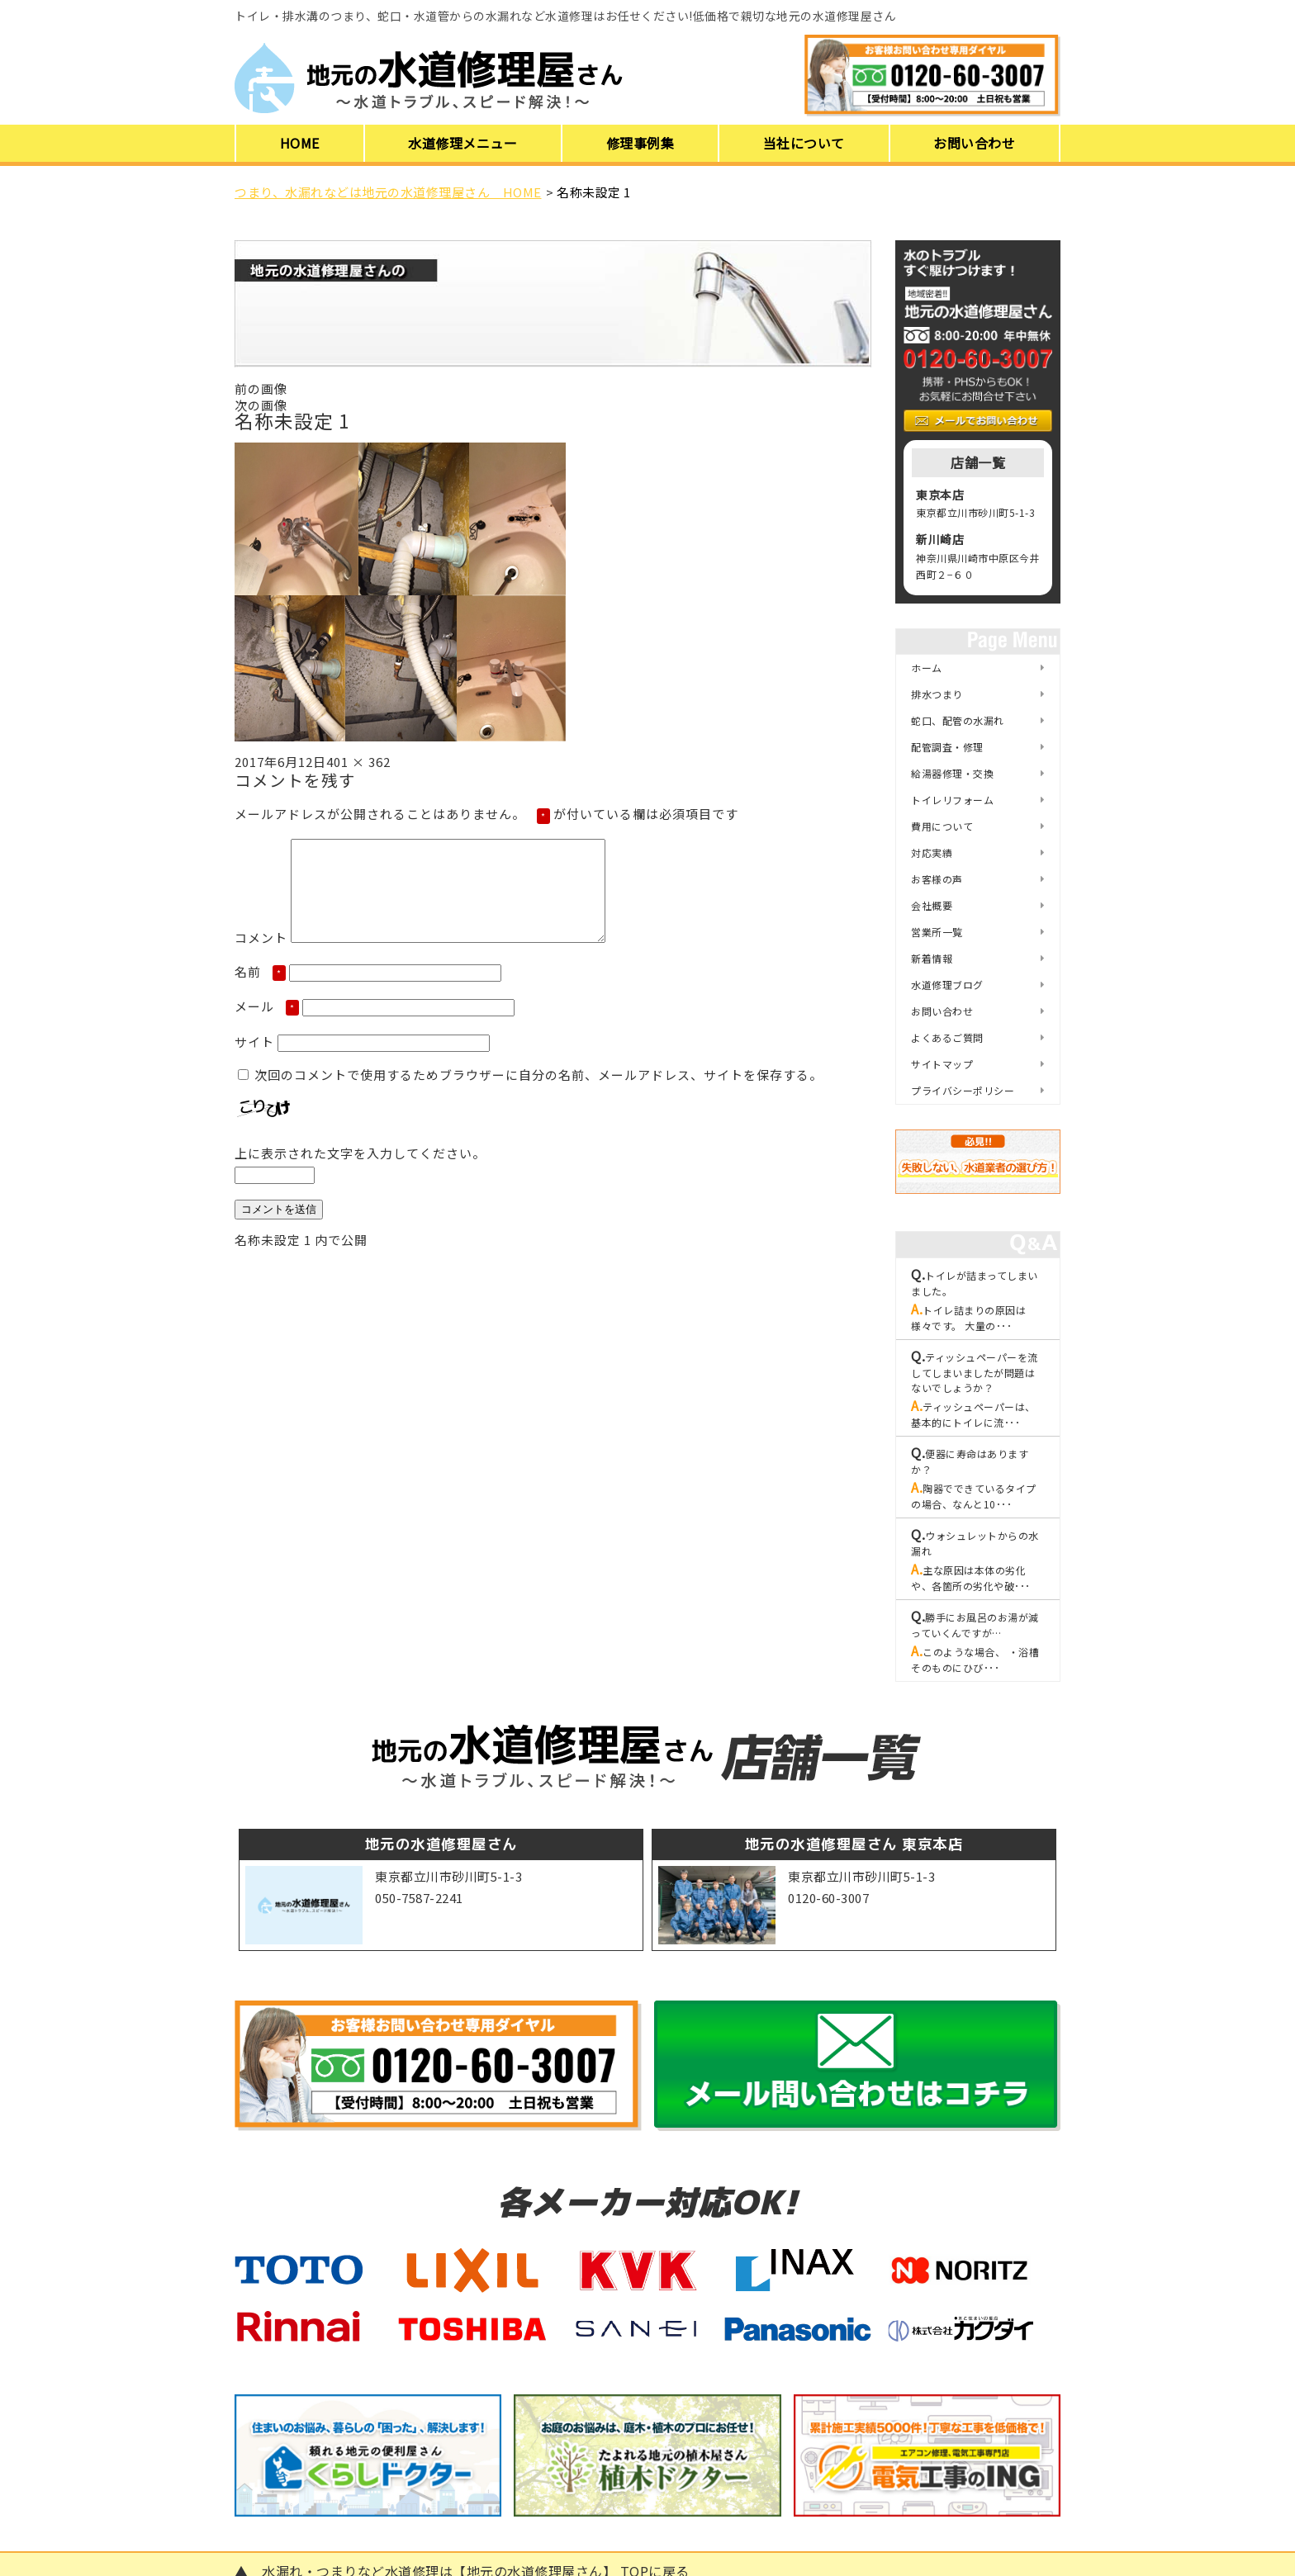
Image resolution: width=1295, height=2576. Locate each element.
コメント (261, 957)
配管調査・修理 (947, 747)
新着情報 (931, 958)
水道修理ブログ (947, 985)
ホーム (926, 668)
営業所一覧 (937, 932)
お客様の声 (937, 879)
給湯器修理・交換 (952, 773)
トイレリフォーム (952, 800)
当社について (804, 143)
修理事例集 (640, 143)
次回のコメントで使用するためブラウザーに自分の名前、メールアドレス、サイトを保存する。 (538, 1094)
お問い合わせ (974, 143)
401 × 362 (358, 761)
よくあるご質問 (947, 1037)
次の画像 (261, 405)
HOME (300, 143)
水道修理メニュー (462, 143)
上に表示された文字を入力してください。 (360, 1172)
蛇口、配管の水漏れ (957, 720)
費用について (942, 826)
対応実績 (931, 852)
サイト (254, 1061)
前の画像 (261, 388)
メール (267, 1026)
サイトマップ (942, 1064)
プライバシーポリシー (962, 1090)
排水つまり (937, 694)
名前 (260, 991)
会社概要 (931, 905)
